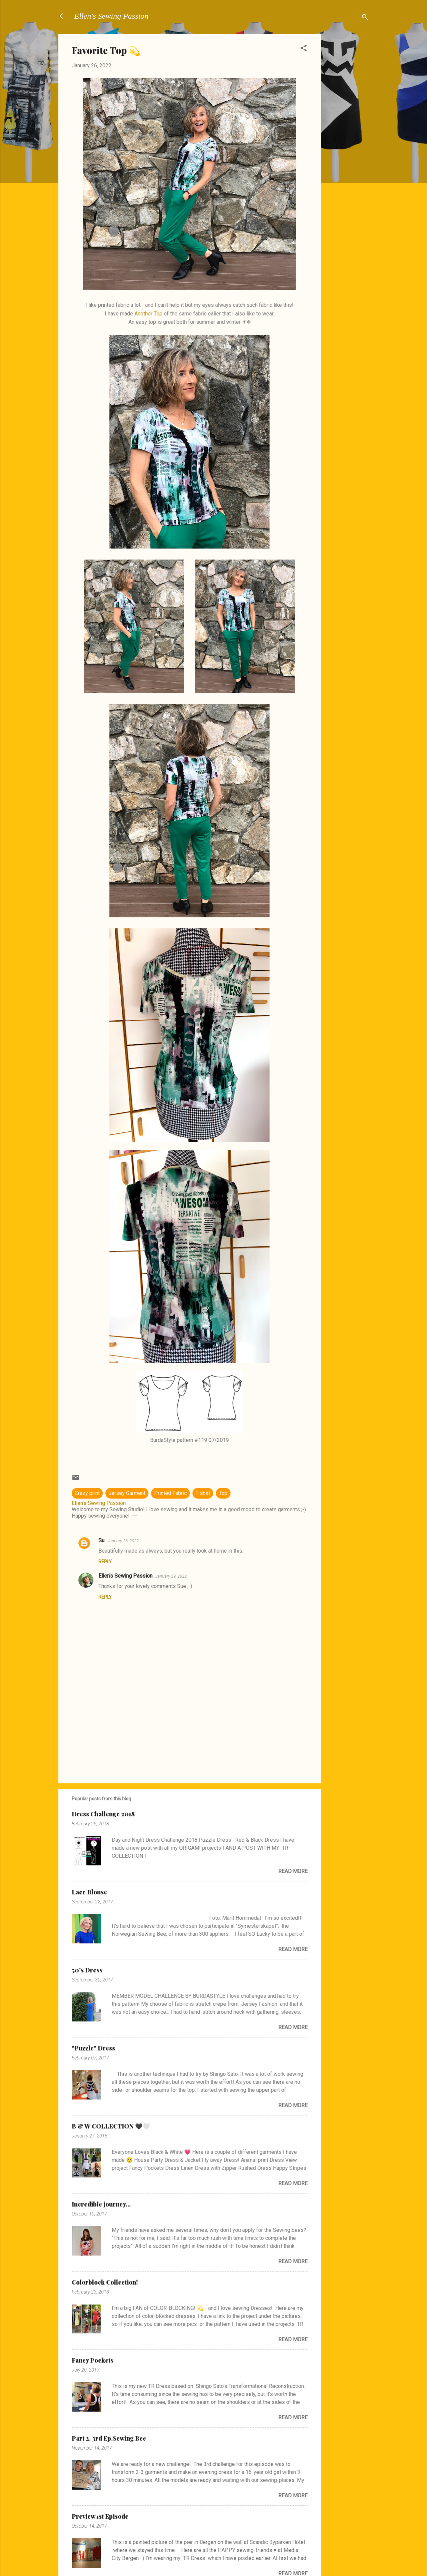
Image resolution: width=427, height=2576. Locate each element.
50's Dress (87, 1970)
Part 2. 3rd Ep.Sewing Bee (109, 2438)
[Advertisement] (347, 134)
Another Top (148, 313)
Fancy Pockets (92, 2360)
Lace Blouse (89, 1892)
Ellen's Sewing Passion (111, 16)
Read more (293, 1871)
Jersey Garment (126, 1493)
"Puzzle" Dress (93, 2048)
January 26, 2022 (123, 1540)
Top (223, 1493)
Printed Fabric (170, 1493)
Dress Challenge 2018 (103, 1814)
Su (101, 1540)
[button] (304, 49)
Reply (105, 1561)
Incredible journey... (101, 2204)
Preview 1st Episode (100, 2516)
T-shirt (202, 1493)
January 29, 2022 (171, 1576)
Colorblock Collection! (105, 2282)
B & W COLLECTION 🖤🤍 (111, 2126)
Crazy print (87, 1493)
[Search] (365, 18)
